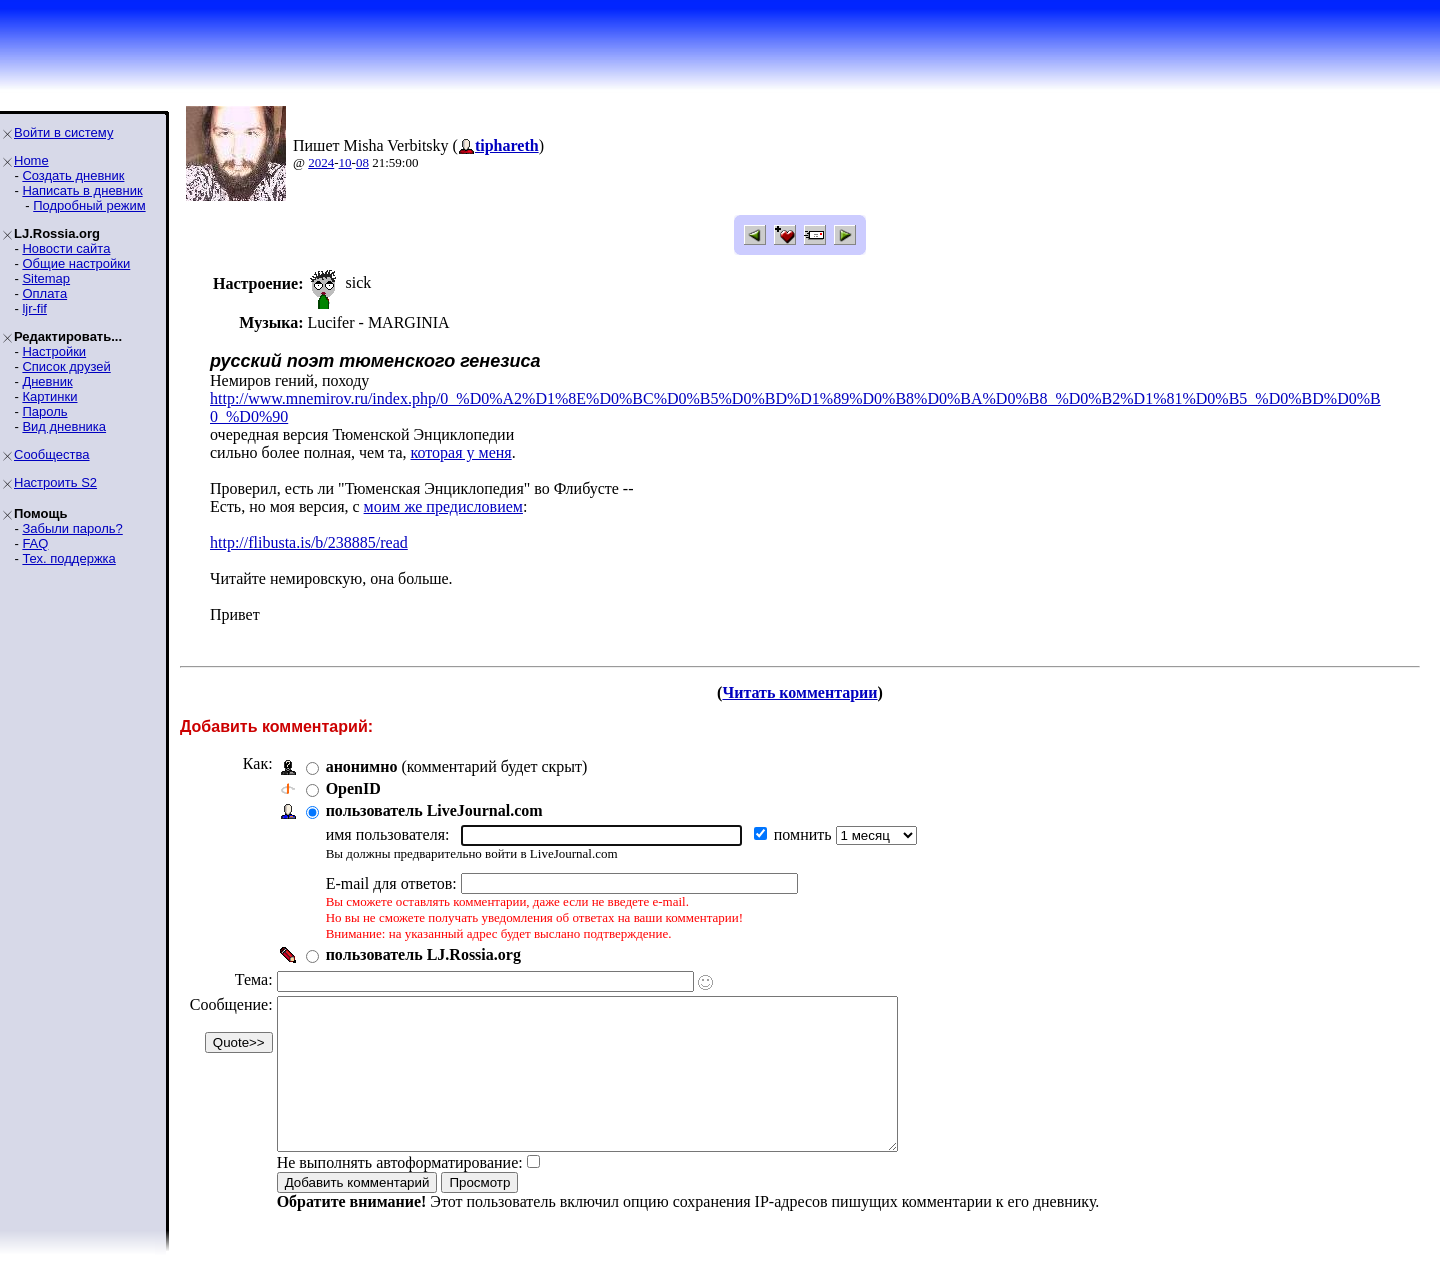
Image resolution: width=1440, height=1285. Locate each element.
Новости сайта (66, 248)
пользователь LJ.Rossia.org (423, 954)
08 (362, 162)
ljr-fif (34, 308)
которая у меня (461, 452)
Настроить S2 (55, 482)
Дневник (47, 381)
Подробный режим (89, 205)
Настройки (54, 351)
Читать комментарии (799, 692)
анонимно (362, 766)
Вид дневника (64, 426)
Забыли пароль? (72, 528)
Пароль (44, 411)
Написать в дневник (82, 190)
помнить (805, 834)
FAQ (35, 543)
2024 (321, 162)
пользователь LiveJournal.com (434, 810)
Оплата (44, 293)
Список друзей (66, 366)
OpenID (353, 788)
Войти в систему (63, 132)
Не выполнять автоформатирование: (400, 1192)
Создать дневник (73, 175)
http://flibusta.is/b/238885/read (309, 542)
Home (31, 160)
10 (345, 162)
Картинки (49, 396)
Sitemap (46, 278)
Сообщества (52, 454)
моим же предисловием (443, 506)
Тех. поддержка (68, 558)
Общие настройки (76, 263)
